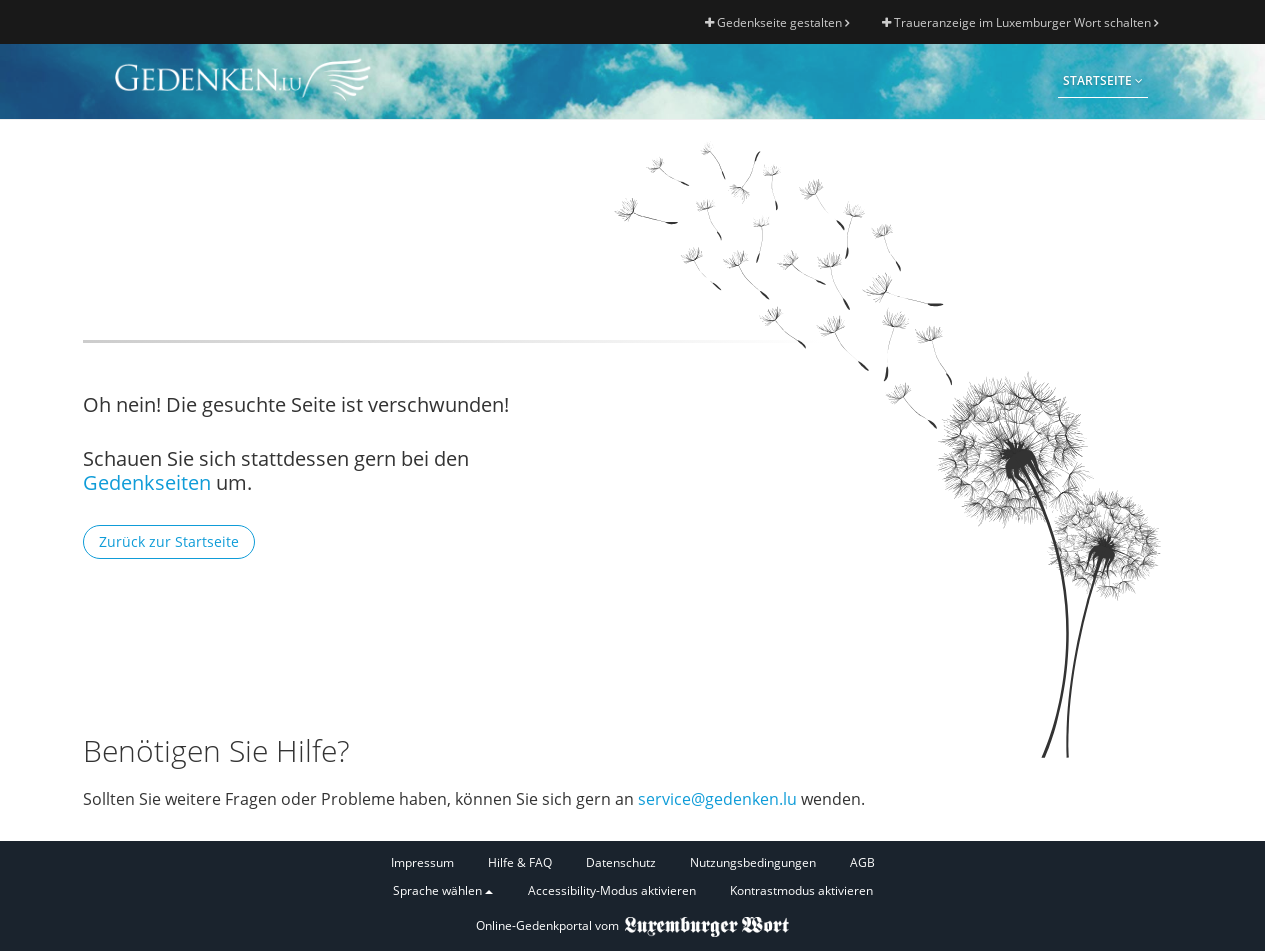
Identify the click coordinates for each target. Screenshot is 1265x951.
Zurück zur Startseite (169, 541)
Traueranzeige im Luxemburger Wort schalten (1020, 22)
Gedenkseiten (147, 482)
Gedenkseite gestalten (777, 22)
